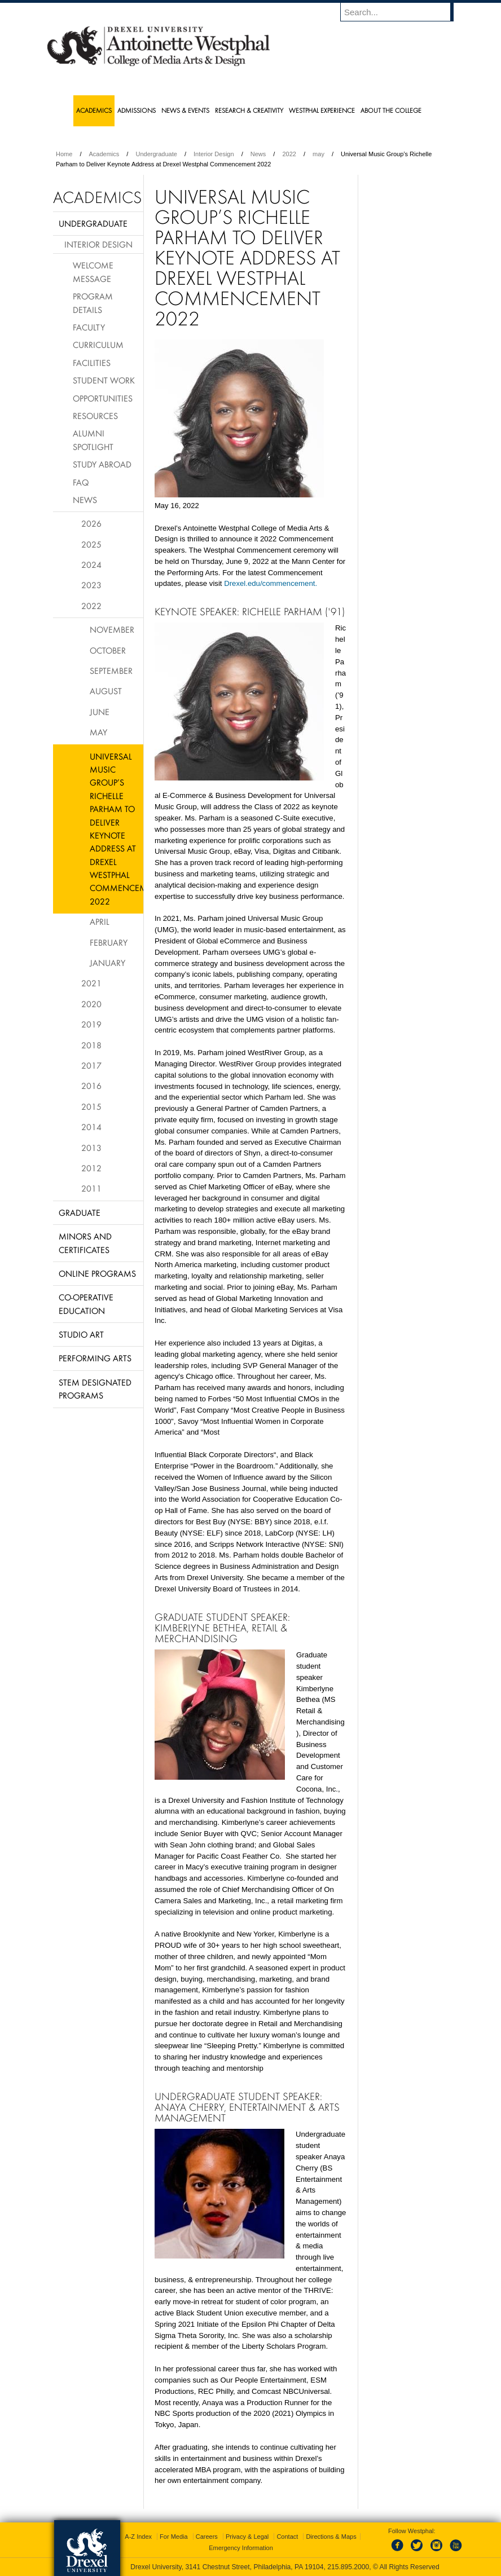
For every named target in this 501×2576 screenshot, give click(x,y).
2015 (91, 1106)
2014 (91, 1126)
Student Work (104, 380)
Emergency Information (241, 2547)
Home (64, 154)
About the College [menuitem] (391, 110)
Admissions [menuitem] (136, 110)
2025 (91, 544)
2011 (91, 1188)
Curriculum (98, 344)
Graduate (79, 1212)
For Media (174, 2536)
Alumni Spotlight (93, 439)
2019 (91, 1024)
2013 (91, 1147)
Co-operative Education (86, 1303)
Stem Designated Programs (95, 1389)
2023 (91, 584)
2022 (289, 154)
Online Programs (97, 1273)
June (99, 711)
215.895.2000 (348, 2567)
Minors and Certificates (85, 1242)
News (258, 154)
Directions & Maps (331, 2536)
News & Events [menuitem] (185, 110)
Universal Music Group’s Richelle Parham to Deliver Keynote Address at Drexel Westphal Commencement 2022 (116, 829)
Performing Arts (95, 1358)
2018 (91, 1045)
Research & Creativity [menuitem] (249, 110)
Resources (95, 415)
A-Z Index (138, 2536)
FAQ (81, 482)
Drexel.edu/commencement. (270, 583)
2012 (91, 1168)
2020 (91, 1003)
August (106, 690)
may (318, 154)
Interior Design (214, 154)
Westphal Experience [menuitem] (322, 110)
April (99, 921)
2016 (91, 1085)
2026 (91, 523)
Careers (207, 2536)
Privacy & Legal (247, 2536)
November (112, 629)
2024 (91, 564)
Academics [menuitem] (94, 110)
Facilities (92, 362)
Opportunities (103, 398)
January (107, 962)
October (108, 650)
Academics (104, 154)
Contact (287, 2536)
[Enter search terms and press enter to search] (402, 12)
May (98, 732)
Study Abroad (102, 464)
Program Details (93, 302)
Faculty (89, 327)
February (109, 942)
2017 (91, 1065)
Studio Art (81, 1334)
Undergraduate (156, 154)
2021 (91, 983)
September (111, 670)
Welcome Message (93, 271)
